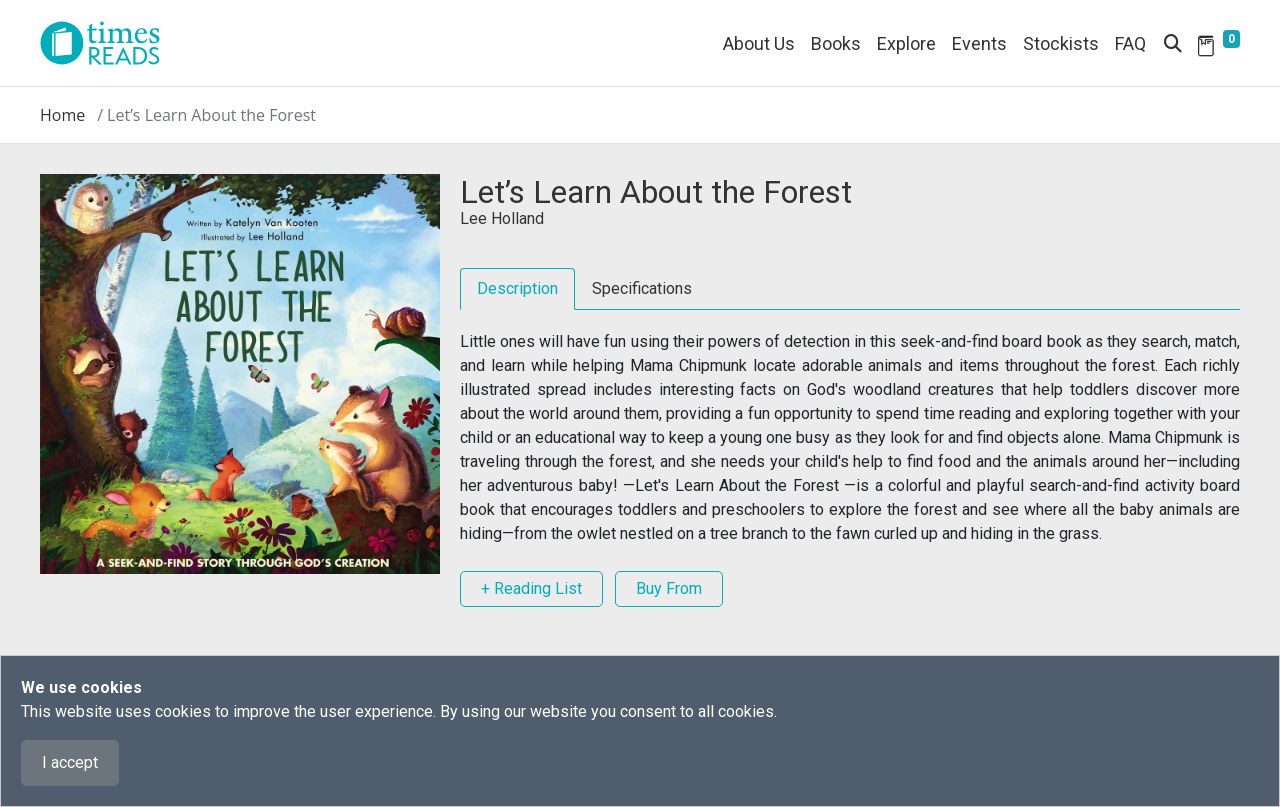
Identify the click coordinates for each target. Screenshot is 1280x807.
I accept (70, 762)
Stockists (1061, 43)
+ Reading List (531, 588)
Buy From (669, 588)
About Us (759, 43)
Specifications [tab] (642, 288)
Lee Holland (502, 218)
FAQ (1130, 43)
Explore (906, 43)
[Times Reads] (108, 43)
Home (62, 115)
